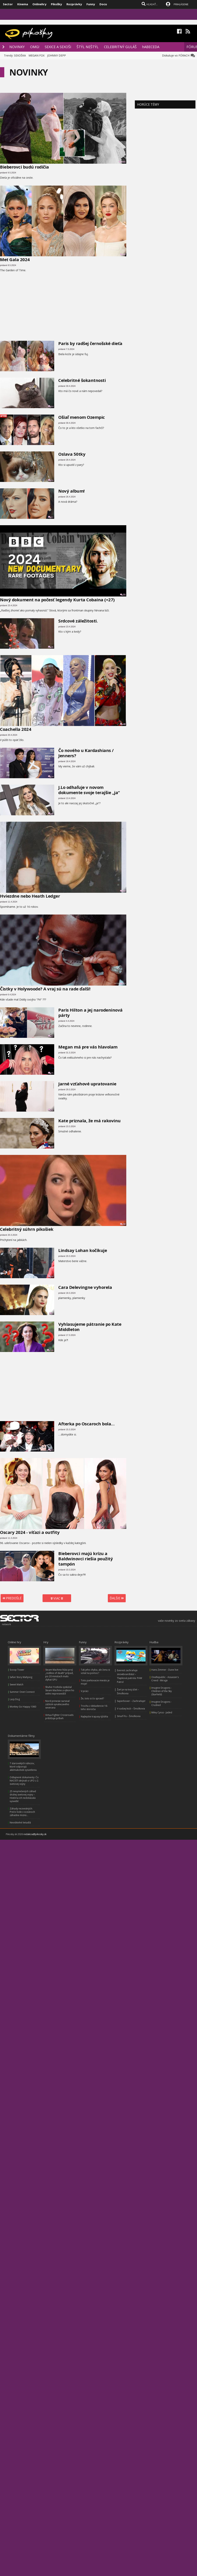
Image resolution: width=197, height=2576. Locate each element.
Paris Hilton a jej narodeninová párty (90, 1012)
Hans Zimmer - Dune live (164, 1669)
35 (123, 594)
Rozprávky (74, 4)
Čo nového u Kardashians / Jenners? (86, 752)
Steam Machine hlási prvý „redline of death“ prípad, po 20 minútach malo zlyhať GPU (59, 1674)
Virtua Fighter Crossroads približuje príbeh (59, 1716)
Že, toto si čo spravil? (92, 1698)
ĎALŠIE (117, 1598)
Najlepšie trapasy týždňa (94, 1716)
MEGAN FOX (36, 55)
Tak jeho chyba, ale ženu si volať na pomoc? (95, 1671)
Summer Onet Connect (22, 1692)
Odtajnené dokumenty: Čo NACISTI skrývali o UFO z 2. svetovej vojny (24, 1781)
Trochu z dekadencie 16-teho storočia (94, 1707)
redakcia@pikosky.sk (35, 1834)
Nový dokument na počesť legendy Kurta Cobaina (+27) (57, 599)
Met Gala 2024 (15, 259)
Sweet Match (16, 1684)
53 (50, 1109)
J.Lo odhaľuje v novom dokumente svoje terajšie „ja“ (89, 789)
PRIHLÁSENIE (181, 4)
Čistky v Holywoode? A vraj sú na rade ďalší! (45, 989)
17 (50, 369)
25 (50, 647)
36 (50, 480)
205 (122, 161)
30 (50, 406)
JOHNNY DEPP (56, 55)
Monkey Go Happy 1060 (23, 1706)
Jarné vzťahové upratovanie (87, 1084)
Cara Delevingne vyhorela (85, 1287)
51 (50, 517)
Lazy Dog (15, 1699)
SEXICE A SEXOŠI (58, 46)
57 (123, 983)
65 (50, 443)
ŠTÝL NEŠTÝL (87, 46)
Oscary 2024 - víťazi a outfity (29, 1532)
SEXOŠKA (20, 55)
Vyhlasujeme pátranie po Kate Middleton (89, 1326)
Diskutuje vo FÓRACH (176, 55)
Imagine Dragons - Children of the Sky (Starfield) (161, 1691)
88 (50, 1146)
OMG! (34, 46)
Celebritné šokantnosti (82, 380)
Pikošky (56, 4)
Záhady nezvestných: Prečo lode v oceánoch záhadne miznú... (22, 1812)
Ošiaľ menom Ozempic (81, 417)
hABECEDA (150, 46)
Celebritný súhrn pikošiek (26, 1229)
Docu (103, 4)
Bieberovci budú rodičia (24, 167)
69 (123, 254)
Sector (8, 4)
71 (50, 1073)
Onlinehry (39, 4)
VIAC (57, 1598)
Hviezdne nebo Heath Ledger (30, 896)
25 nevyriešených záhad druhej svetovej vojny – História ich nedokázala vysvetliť (23, 1796)
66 (50, 813)
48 (123, 724)
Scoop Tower (17, 1669)
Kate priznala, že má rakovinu (89, 1120)
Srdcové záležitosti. (78, 621)
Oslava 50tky (71, 454)
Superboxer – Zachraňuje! (131, 1701)
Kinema (22, 4)
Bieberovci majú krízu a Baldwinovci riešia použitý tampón (85, 1558)
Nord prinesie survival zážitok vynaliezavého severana (57, 1704)
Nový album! (71, 491)
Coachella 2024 (15, 729)
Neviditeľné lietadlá (20, 1822)
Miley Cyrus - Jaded (161, 1712)
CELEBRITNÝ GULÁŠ (120, 46)
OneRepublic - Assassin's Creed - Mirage (165, 1678)
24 (50, 776)
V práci (84, 1691)
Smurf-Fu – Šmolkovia (128, 1716)
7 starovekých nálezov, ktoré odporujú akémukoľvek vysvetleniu (23, 1767)
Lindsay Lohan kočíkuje (82, 1250)
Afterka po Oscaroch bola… (86, 1424)
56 (123, 1527)
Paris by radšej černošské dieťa (90, 343)
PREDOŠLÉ (12, 1598)
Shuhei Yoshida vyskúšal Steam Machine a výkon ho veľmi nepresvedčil (59, 1690)
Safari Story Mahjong (21, 1677)
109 (50, 1350)
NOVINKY (17, 46)
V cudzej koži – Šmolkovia (131, 1708)
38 (123, 1224)
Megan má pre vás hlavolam (88, 1047)
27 (50, 1036)
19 (50, 1276)
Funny (90, 4)
